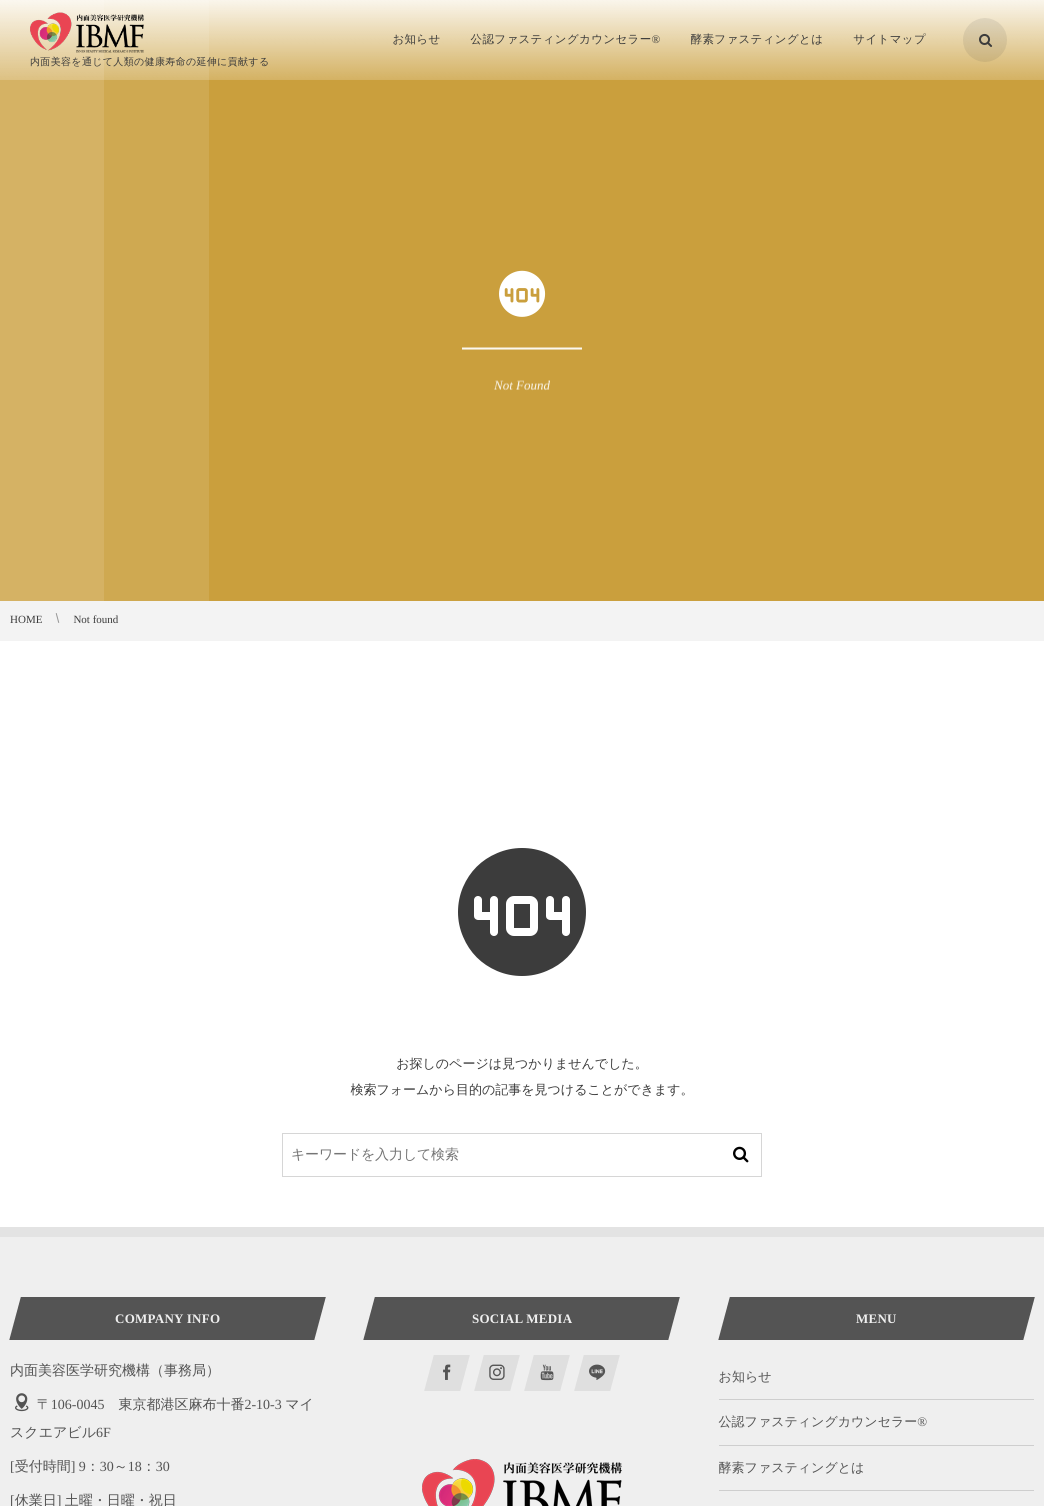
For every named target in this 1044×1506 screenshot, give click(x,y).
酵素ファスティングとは (792, 1467)
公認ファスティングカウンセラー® (823, 1421)
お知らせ (745, 1376)
